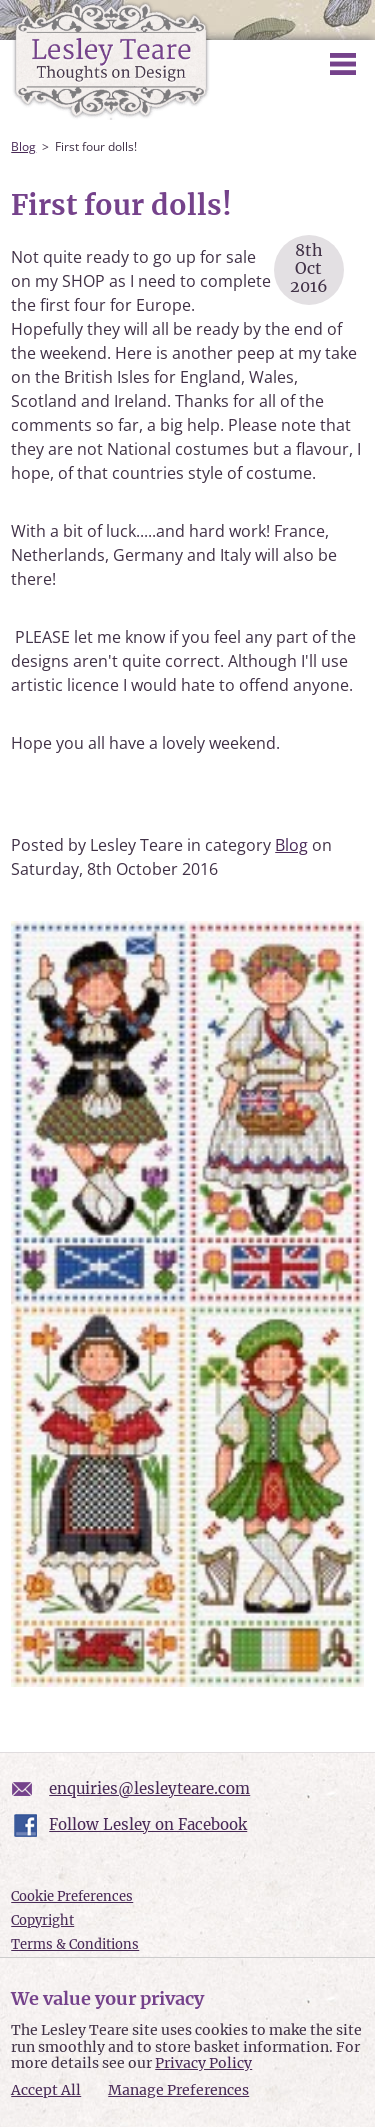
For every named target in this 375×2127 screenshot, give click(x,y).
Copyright (42, 1920)
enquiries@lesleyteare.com (149, 1788)
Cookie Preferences (72, 1896)
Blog (23, 146)
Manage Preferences (178, 2090)
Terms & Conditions (75, 1944)
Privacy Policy (203, 2063)
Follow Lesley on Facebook (148, 1824)
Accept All (46, 2090)
